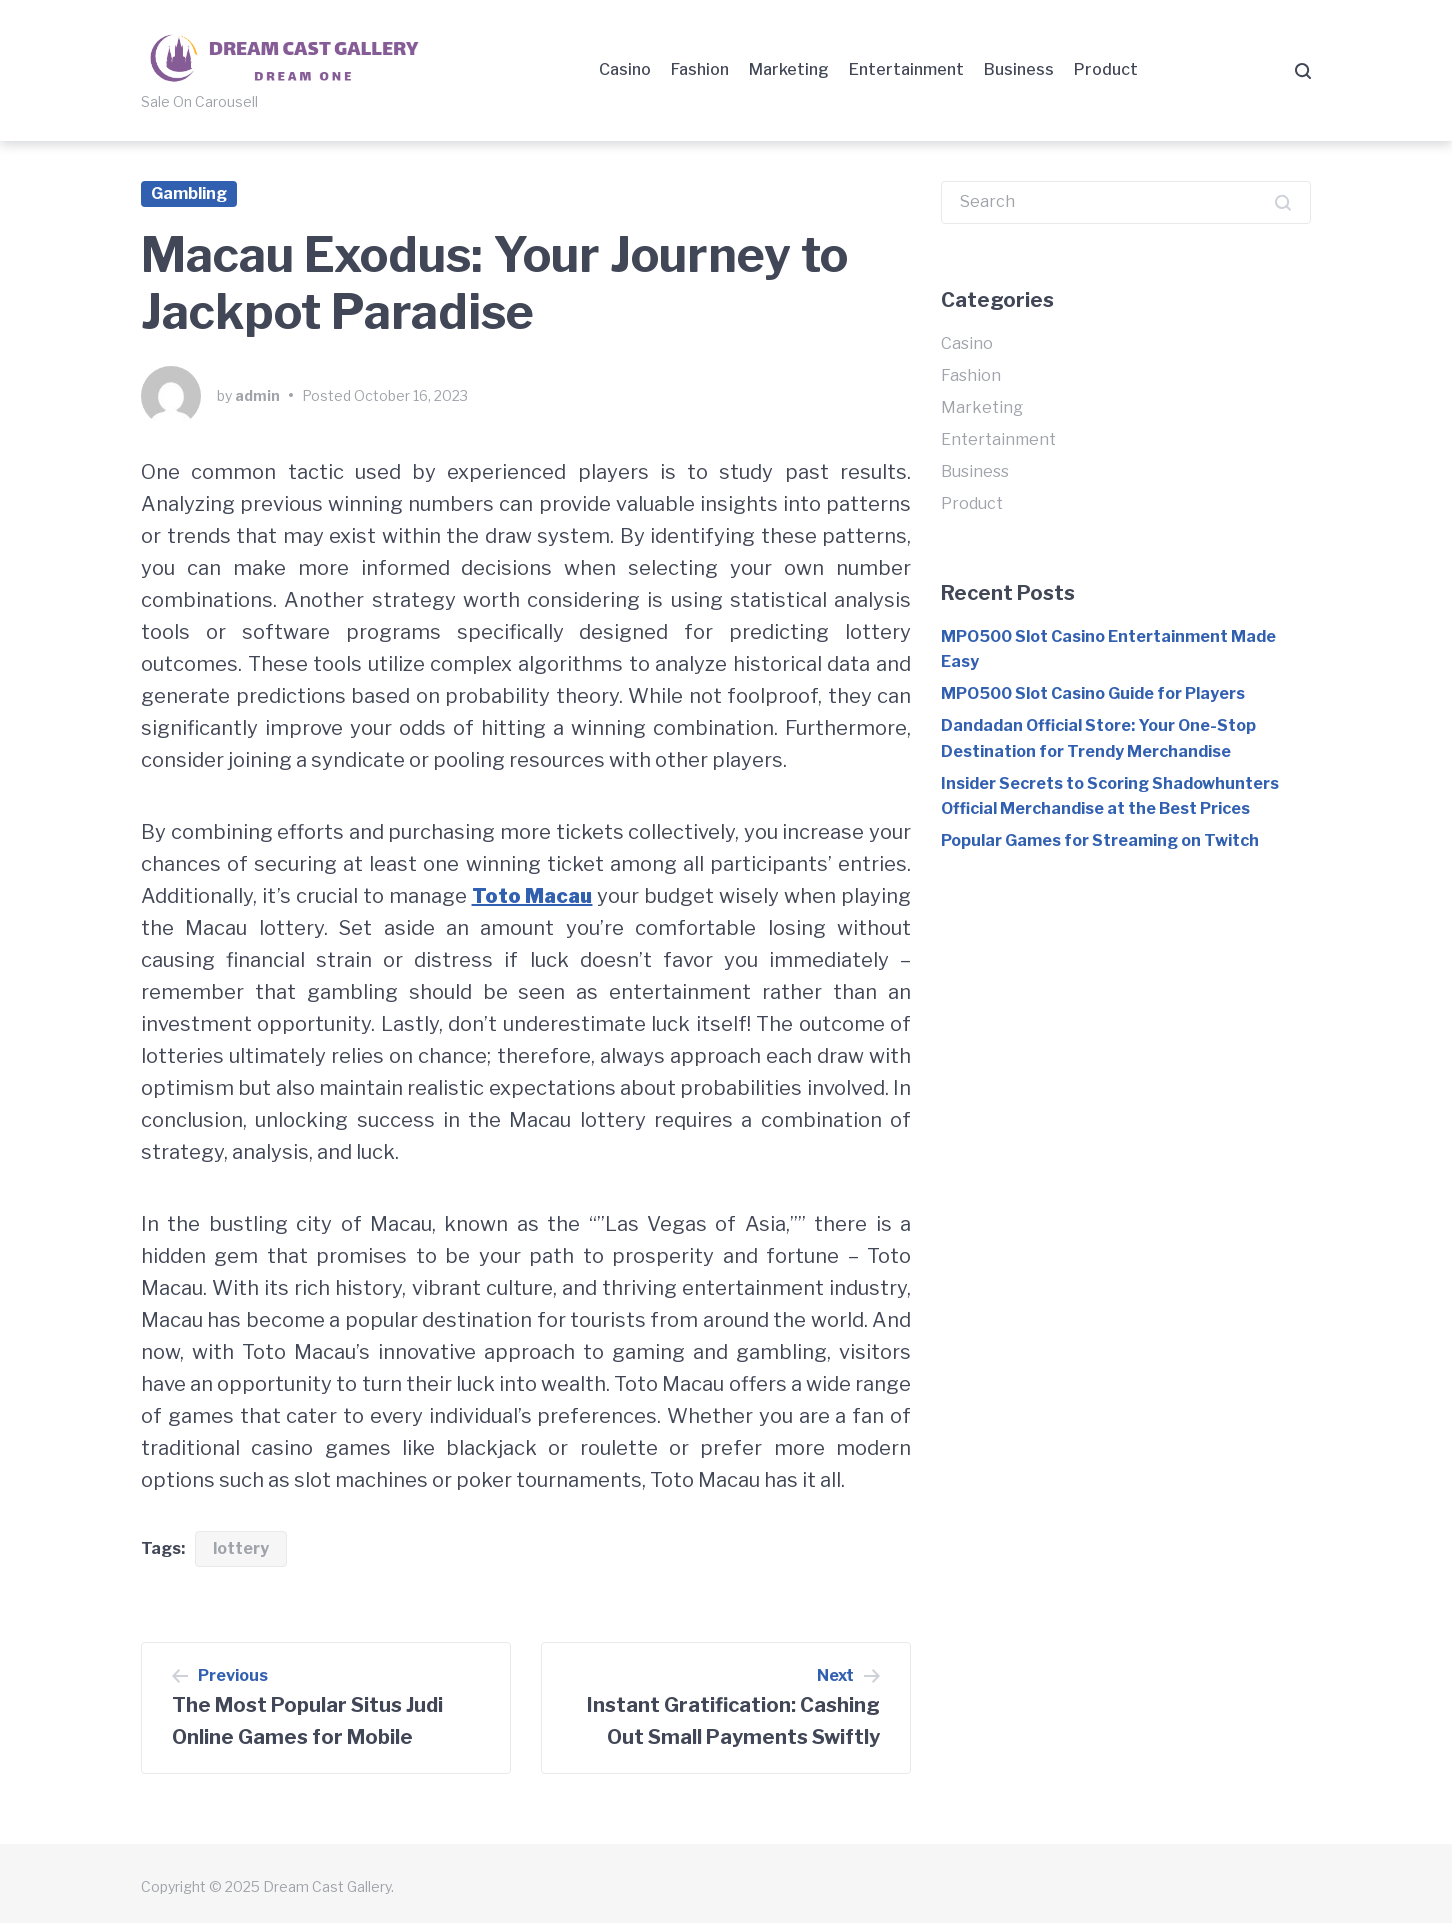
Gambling (189, 193)
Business (1019, 69)
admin (257, 395)
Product (1106, 69)
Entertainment (906, 69)
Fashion (700, 69)
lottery (241, 1548)
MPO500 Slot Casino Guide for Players (1093, 693)
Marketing (789, 69)
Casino (625, 69)
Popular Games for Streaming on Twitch (1100, 840)
